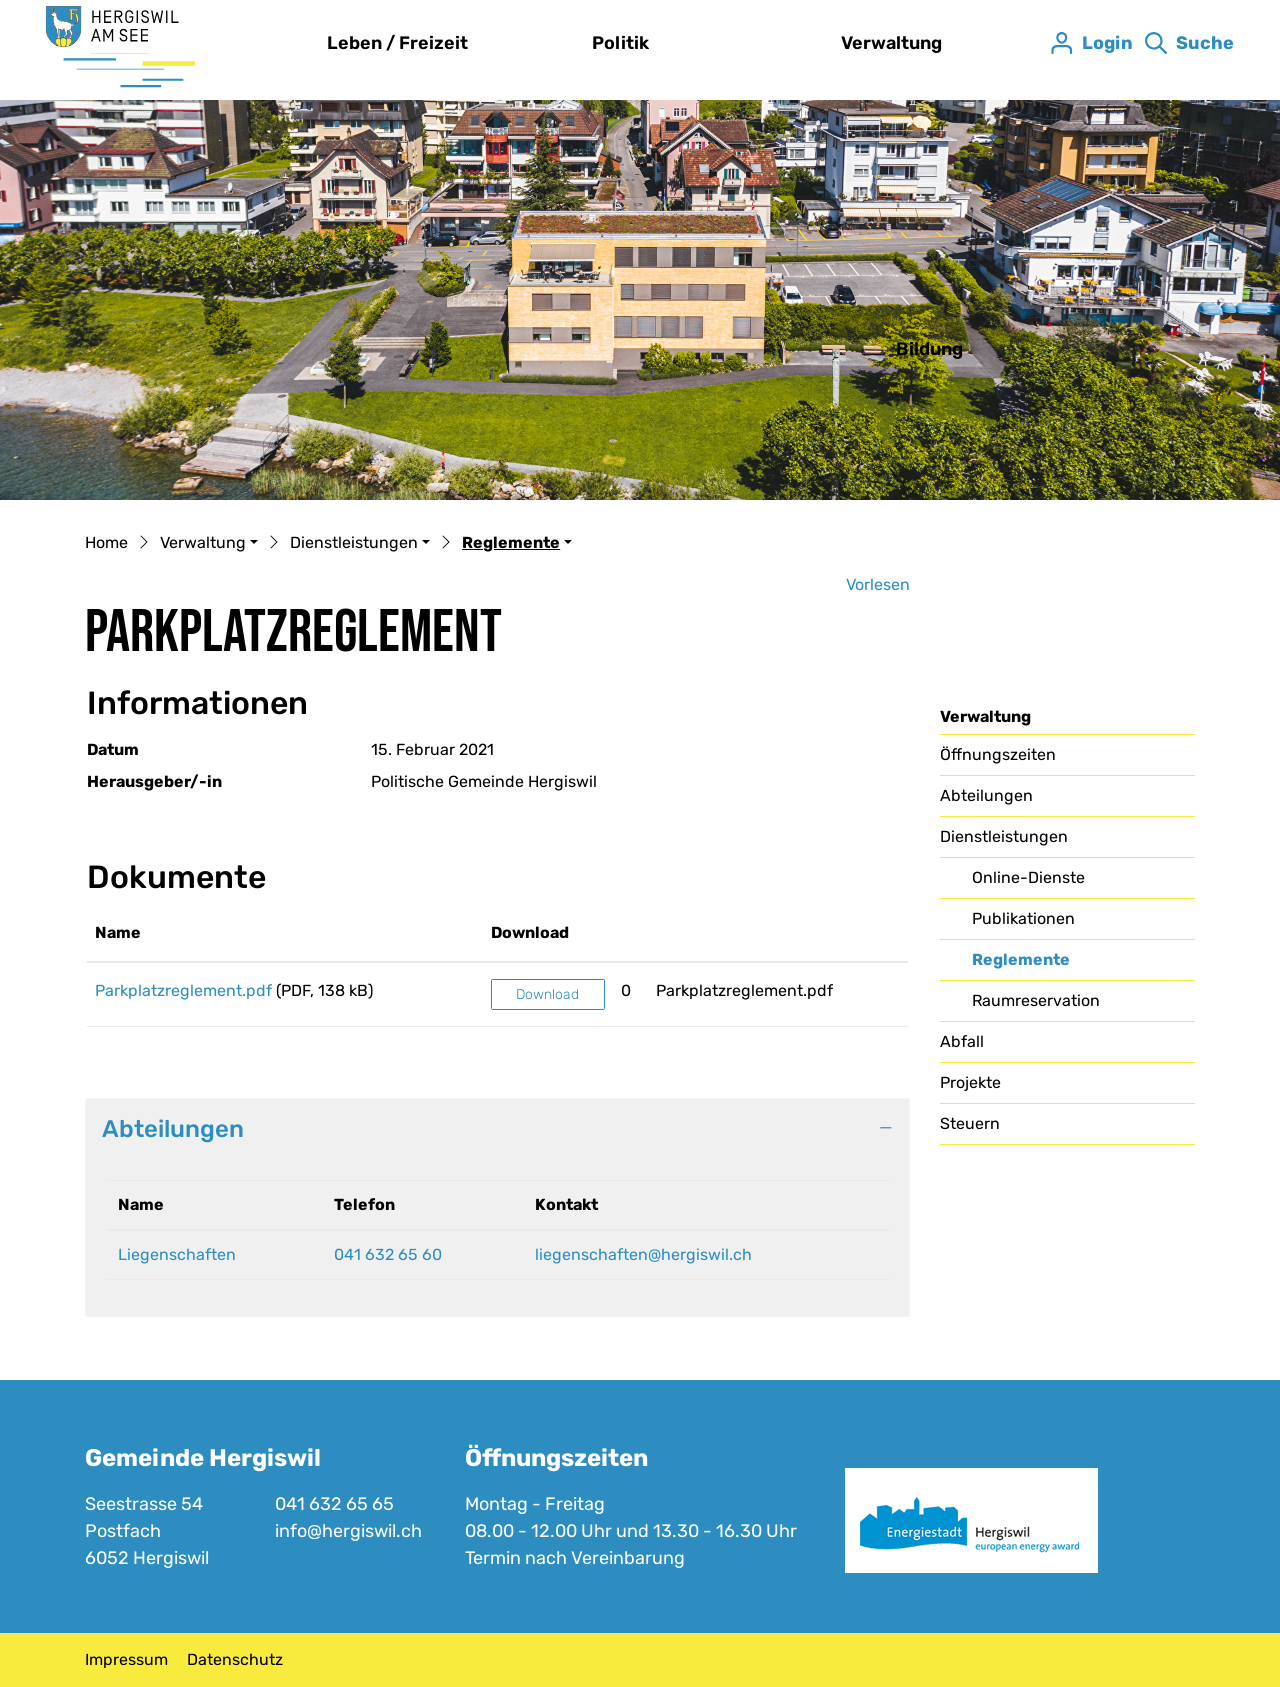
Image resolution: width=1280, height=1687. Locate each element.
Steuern (970, 1123)
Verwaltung (891, 43)
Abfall (962, 1041)
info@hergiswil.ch (348, 1531)
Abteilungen (986, 795)
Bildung (929, 349)
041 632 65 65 (334, 1504)
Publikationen (1023, 918)
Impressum (126, 1659)
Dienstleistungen (1004, 836)
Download (547, 994)
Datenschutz (235, 1659)
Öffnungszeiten (998, 754)
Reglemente (1022, 965)
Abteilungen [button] (173, 1129)
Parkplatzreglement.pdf (183, 990)
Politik (620, 43)
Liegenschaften (177, 1254)
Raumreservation (1036, 1000)
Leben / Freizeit (397, 43)
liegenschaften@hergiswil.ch (643, 1254)
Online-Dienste (1028, 877)
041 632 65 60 (388, 1254)
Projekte (970, 1082)
